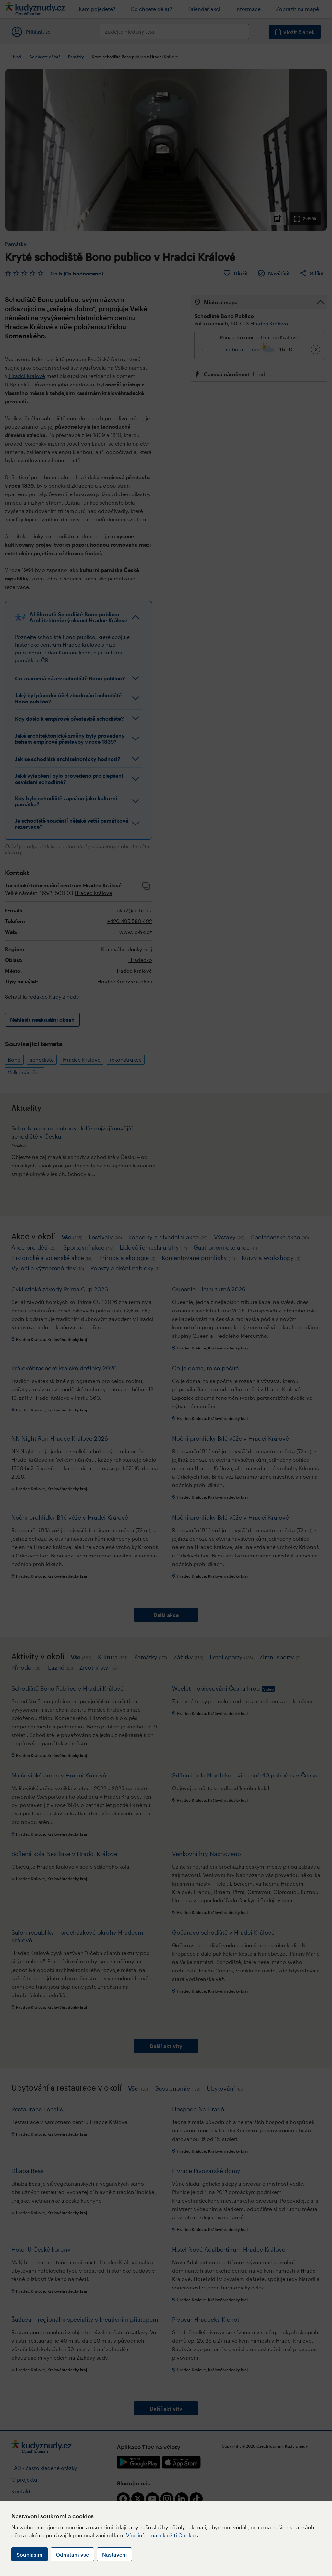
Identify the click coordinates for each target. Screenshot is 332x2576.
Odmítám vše (72, 2554)
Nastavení (114, 2554)
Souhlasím (29, 2554)
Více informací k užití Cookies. (163, 2535)
